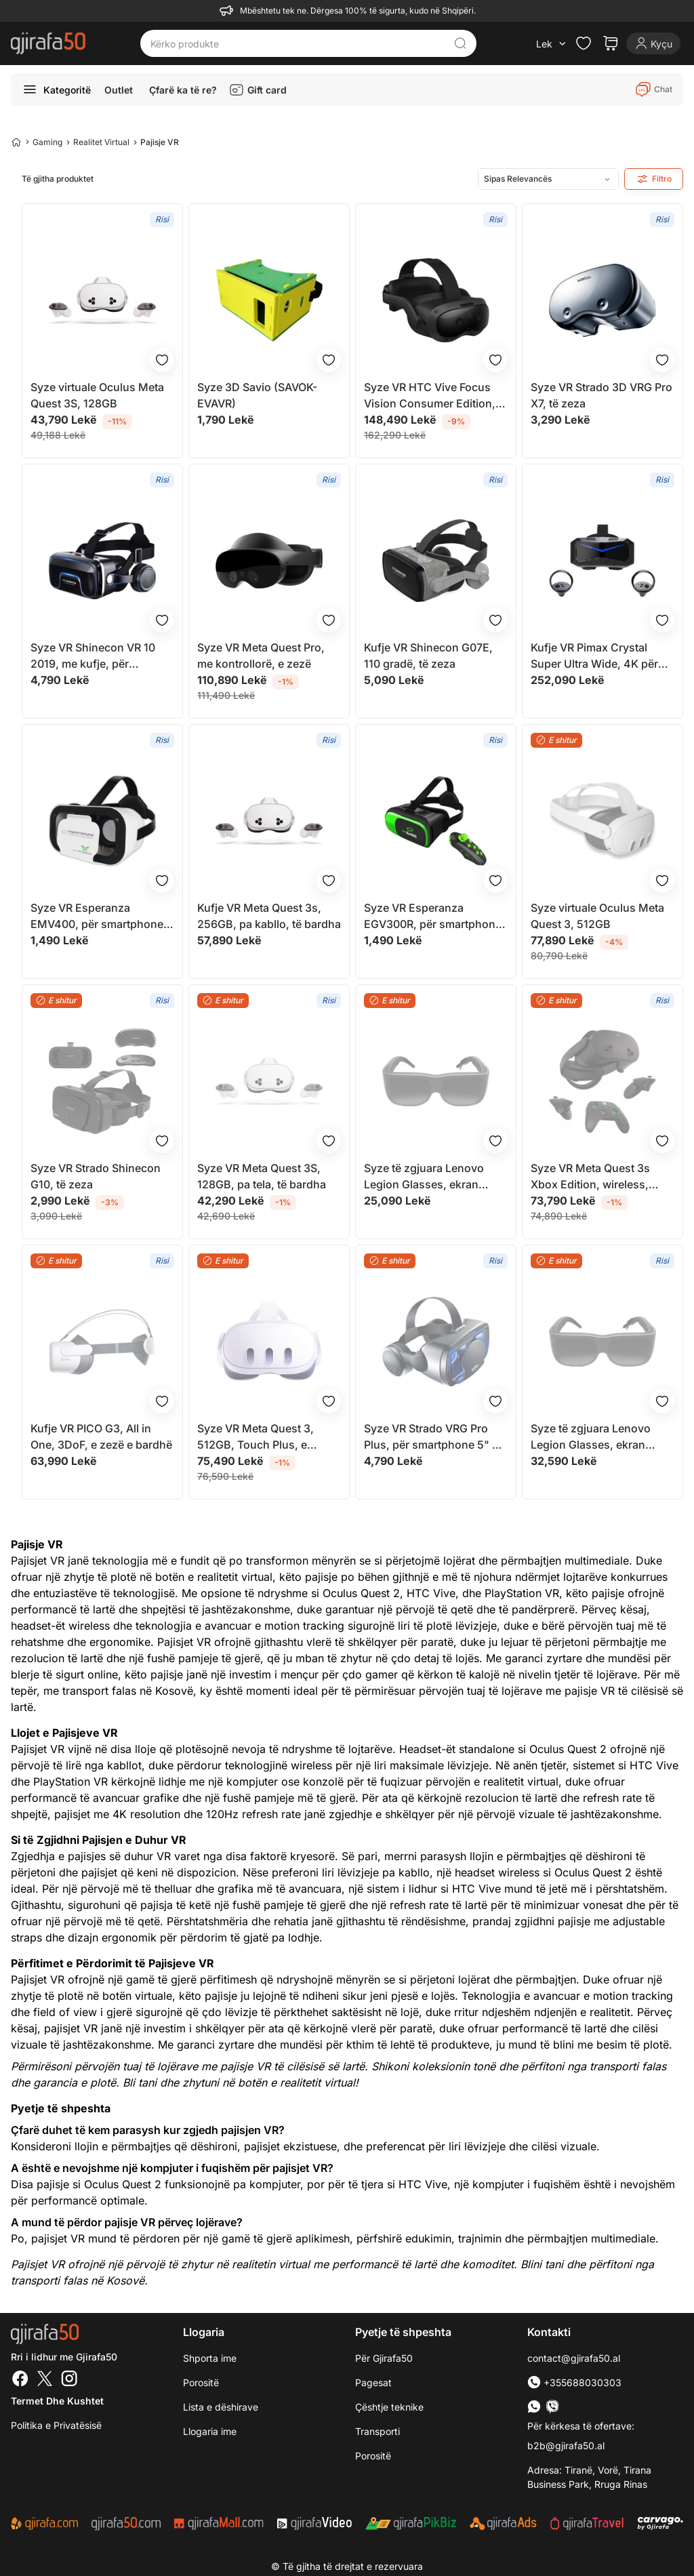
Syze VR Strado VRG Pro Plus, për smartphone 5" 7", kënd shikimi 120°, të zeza (435, 1437)
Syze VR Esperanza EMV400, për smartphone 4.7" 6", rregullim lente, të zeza (96, 916)
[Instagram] (69, 2380)
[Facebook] (20, 2380)
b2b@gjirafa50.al (566, 2445)
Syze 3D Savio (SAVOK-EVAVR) (257, 395)
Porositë (201, 2382)
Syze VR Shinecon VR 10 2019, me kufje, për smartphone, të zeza (92, 656)
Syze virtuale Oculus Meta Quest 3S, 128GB (97, 395)
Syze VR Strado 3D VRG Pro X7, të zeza (601, 395)
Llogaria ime (210, 2431)
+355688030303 (574, 2382)
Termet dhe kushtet (57, 2401)
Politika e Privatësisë (56, 2425)
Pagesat (373, 2382)
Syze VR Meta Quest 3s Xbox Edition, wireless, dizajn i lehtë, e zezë (590, 1176)
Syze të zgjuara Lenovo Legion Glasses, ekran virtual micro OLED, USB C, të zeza (433, 1176)
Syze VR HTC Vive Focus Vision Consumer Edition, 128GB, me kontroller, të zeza (429, 395)
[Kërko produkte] (298, 43)
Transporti (377, 2431)
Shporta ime (210, 2358)
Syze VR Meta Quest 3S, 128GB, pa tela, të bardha (261, 1176)
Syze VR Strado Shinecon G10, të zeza (95, 1176)
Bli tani (140, 2082)
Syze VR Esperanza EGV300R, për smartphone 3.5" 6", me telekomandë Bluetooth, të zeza (433, 916)
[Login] (653, 43)
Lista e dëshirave (220, 2407)
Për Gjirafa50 (384, 2358)
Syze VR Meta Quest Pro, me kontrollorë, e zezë (261, 655)
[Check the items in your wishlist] (583, 43)
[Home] (16, 141)
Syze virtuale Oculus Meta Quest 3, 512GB (597, 916)
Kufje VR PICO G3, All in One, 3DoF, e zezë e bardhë (101, 1436)
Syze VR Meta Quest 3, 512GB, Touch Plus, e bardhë (255, 1437)
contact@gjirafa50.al (573, 2358)
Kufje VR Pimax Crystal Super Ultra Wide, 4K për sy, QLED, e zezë (594, 656)
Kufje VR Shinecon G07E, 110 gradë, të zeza (428, 655)
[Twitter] (44, 2380)
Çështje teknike (389, 2407)
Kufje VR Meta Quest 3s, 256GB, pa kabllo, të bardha (269, 916)
